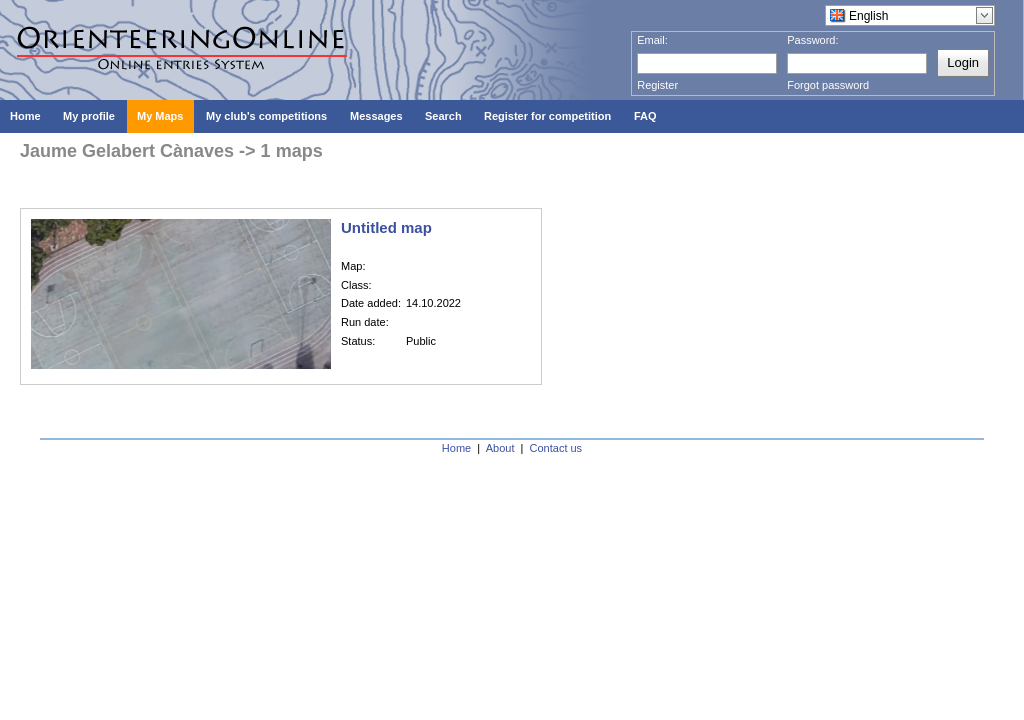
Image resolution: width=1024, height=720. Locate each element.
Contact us (556, 448)
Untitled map (386, 227)
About (500, 448)
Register (657, 85)
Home (456, 448)
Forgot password (828, 85)
